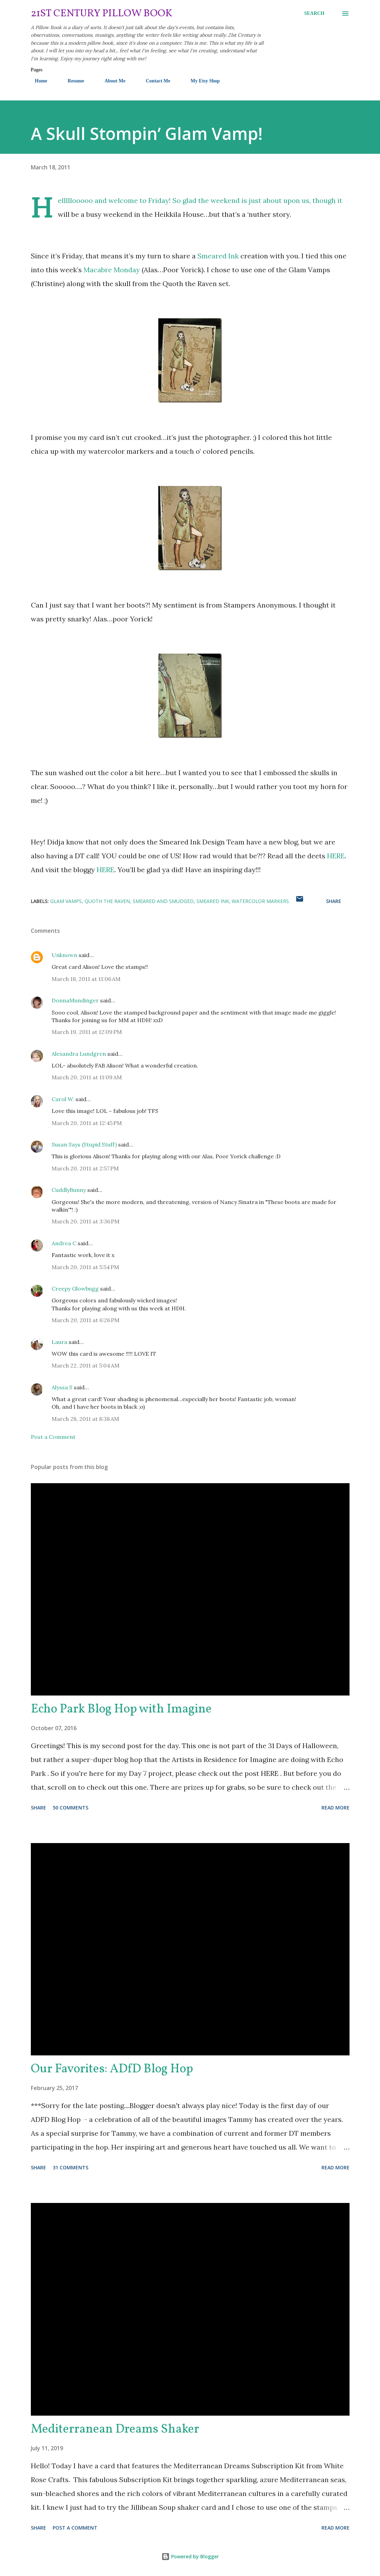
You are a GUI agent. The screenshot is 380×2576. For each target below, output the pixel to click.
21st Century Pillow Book (102, 13)
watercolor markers (260, 901)
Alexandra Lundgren (79, 1053)
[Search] (314, 13)
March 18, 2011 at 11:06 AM (86, 978)
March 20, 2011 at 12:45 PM (87, 1122)
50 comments (70, 1807)
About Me (110, 80)
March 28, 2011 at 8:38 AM (85, 1418)
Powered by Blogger (190, 2556)
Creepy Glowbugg (75, 1288)
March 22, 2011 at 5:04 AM (86, 1365)
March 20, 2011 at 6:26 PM (86, 1320)
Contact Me (154, 80)
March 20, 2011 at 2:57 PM (85, 1168)
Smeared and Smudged (163, 901)
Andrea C (64, 1243)
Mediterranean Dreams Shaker (115, 2429)
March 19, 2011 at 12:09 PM (87, 1031)
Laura (59, 1341)
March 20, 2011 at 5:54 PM (85, 1267)
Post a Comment (53, 1436)
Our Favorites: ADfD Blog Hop (112, 2069)
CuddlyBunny (69, 1189)
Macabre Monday (111, 269)
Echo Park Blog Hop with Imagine (121, 1709)
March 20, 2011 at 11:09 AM (87, 1077)
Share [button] (333, 901)
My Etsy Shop (200, 80)
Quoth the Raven (107, 901)
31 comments (70, 2167)
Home (37, 80)
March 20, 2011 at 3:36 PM (86, 1221)
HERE (336, 855)
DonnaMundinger (75, 1000)
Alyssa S (62, 1387)
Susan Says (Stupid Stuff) (84, 1144)
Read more (335, 1807)
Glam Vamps (66, 901)
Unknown (64, 954)
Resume (71, 80)
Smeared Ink (218, 255)
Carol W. (63, 1099)
